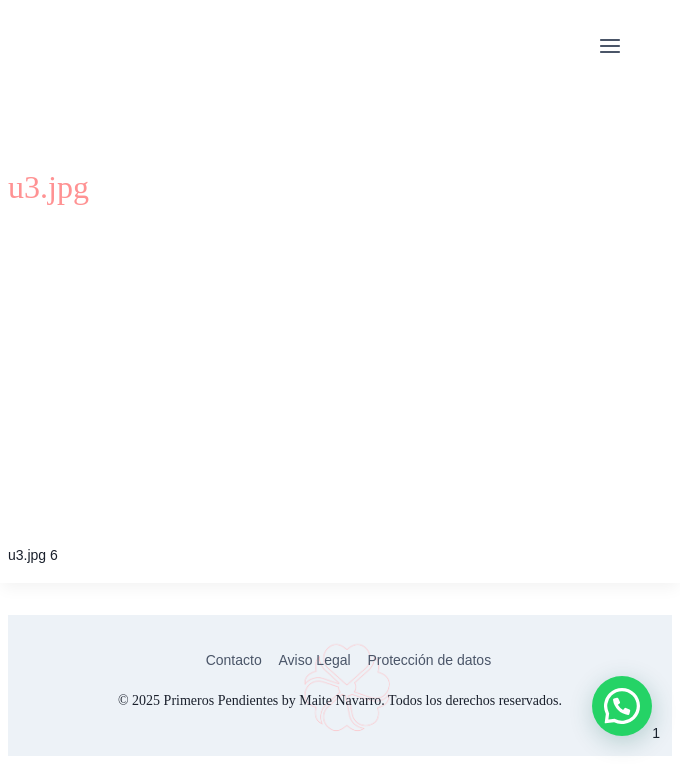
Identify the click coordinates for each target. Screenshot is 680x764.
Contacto (234, 660)
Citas (656, 48)
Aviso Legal (314, 660)
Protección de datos (429, 660)
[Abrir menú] (609, 48)
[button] (622, 706)
